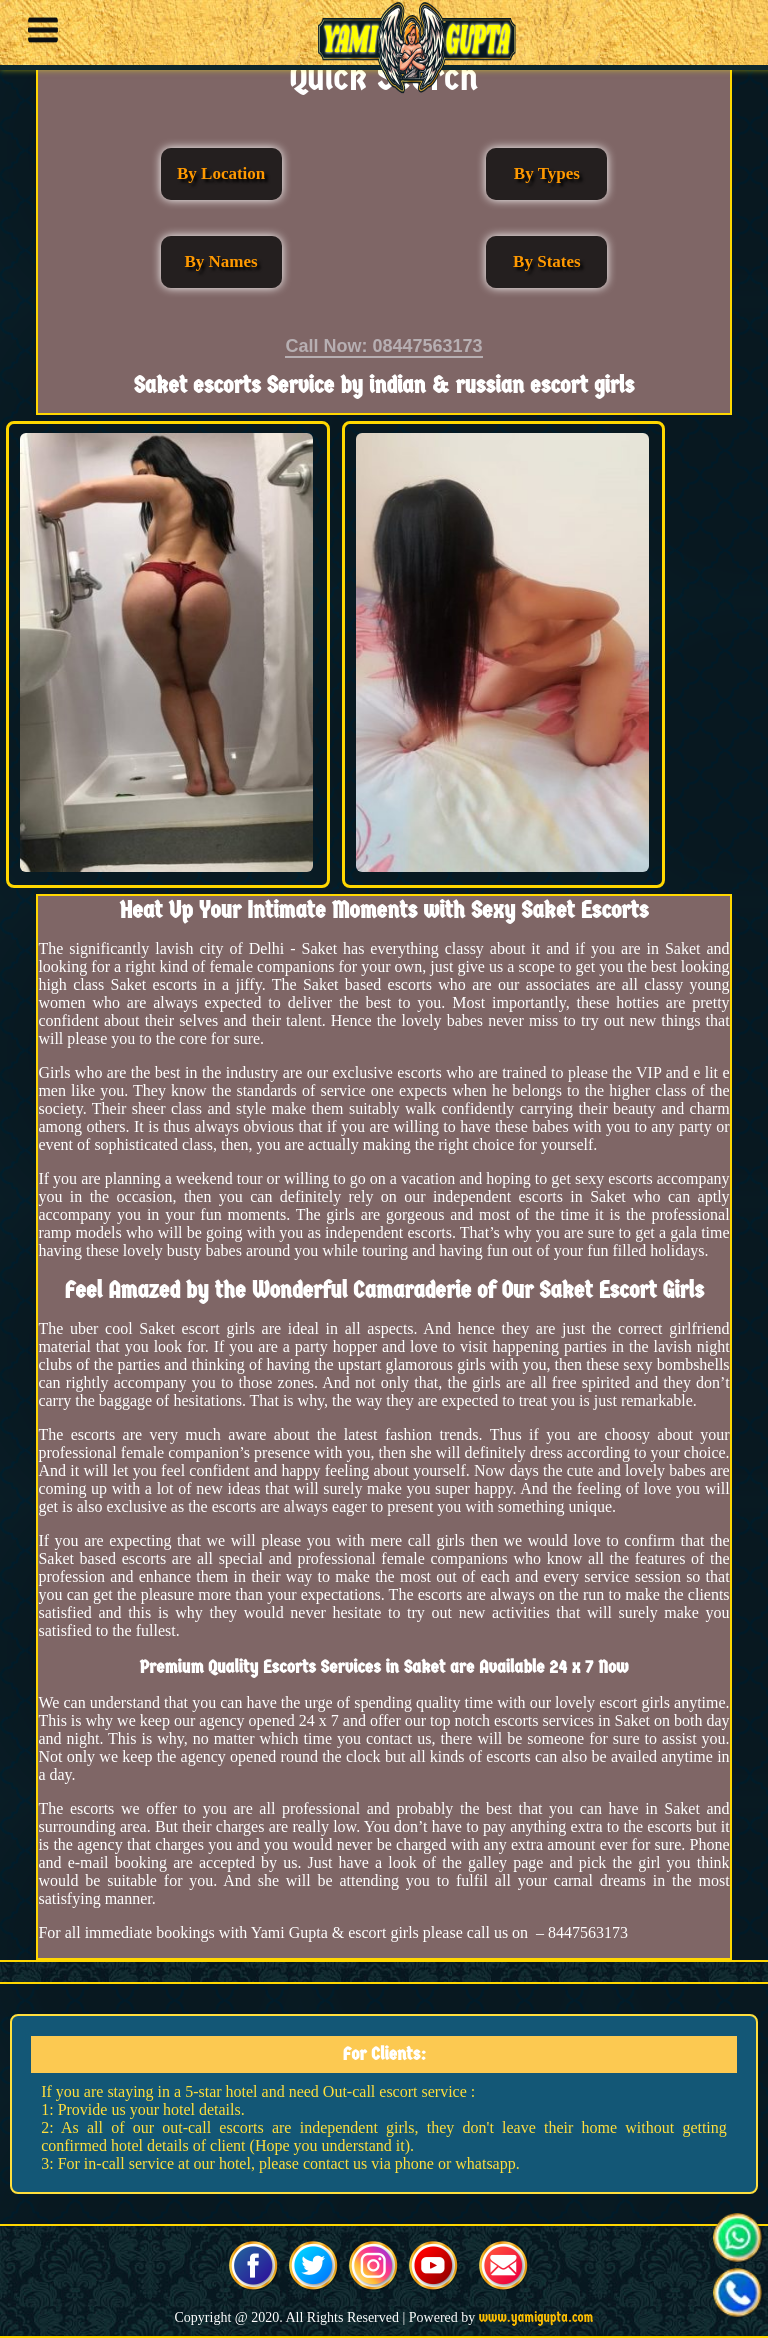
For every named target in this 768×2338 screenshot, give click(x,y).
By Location (221, 173)
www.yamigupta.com (536, 2317)
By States (547, 261)
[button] (38, 33)
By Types (547, 173)
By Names (221, 261)
